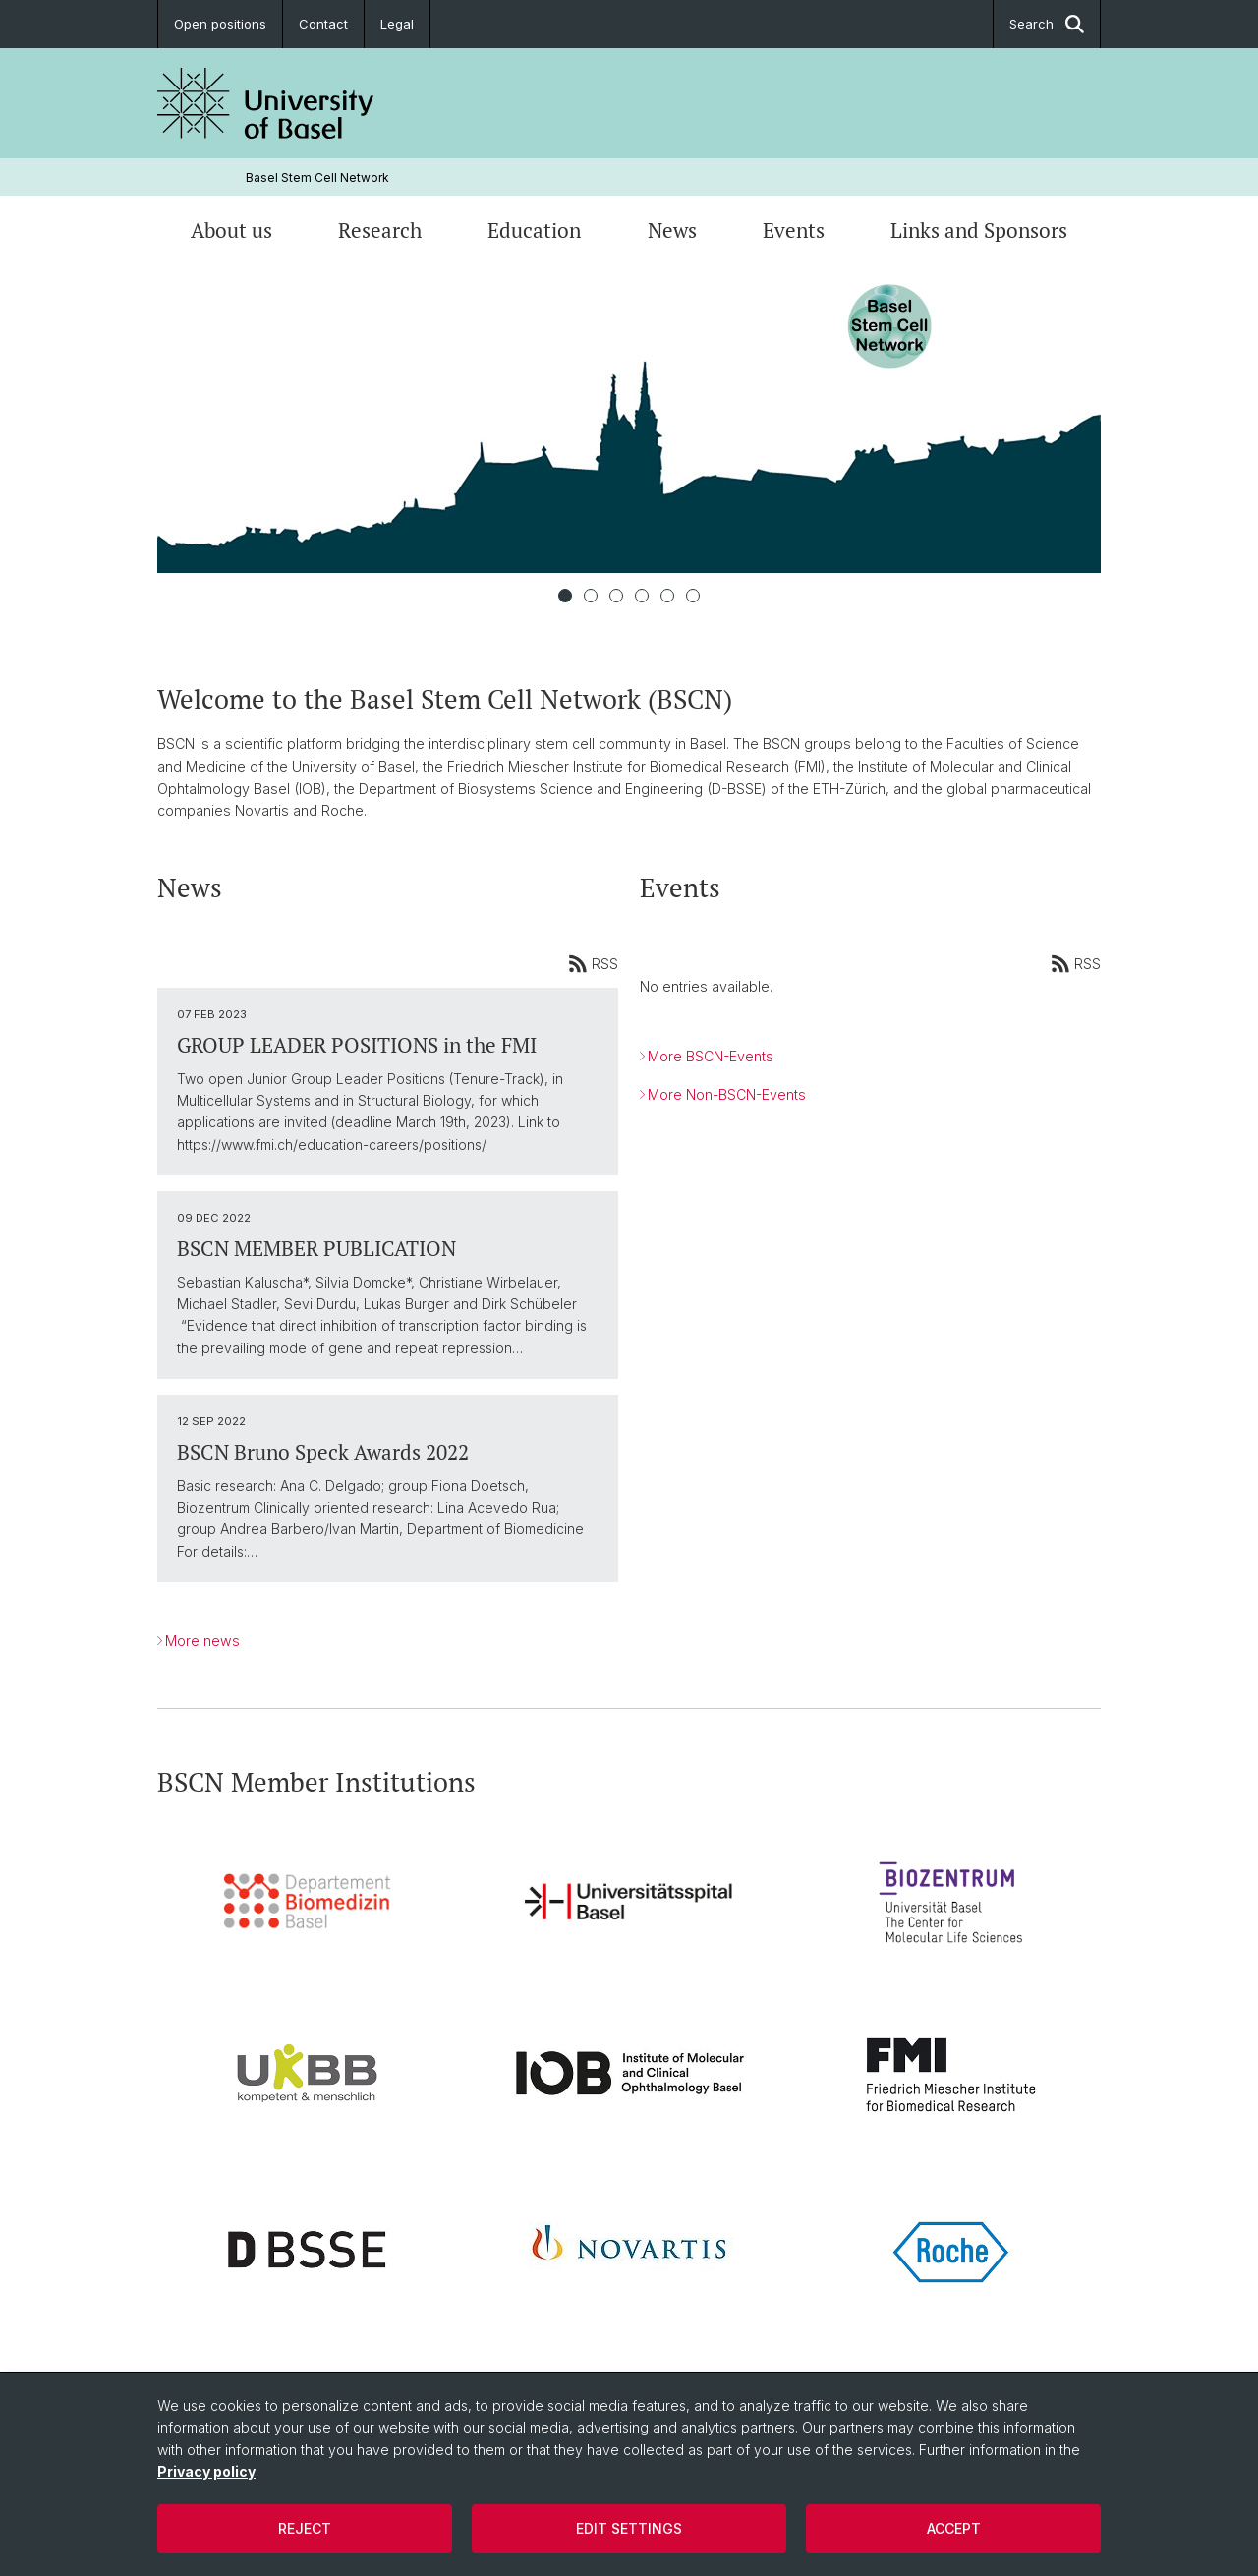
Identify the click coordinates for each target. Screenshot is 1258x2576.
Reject (304, 2528)
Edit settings (629, 2528)
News (672, 230)
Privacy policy (206, 2471)
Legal (397, 23)
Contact (323, 23)
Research (380, 230)
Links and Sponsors (978, 230)
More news (202, 1640)
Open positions (220, 23)
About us (231, 230)
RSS (593, 964)
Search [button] (1046, 24)
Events (794, 230)
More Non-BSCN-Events (727, 1094)
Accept (954, 2528)
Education (534, 230)
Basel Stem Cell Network (317, 177)
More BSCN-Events (710, 1056)
